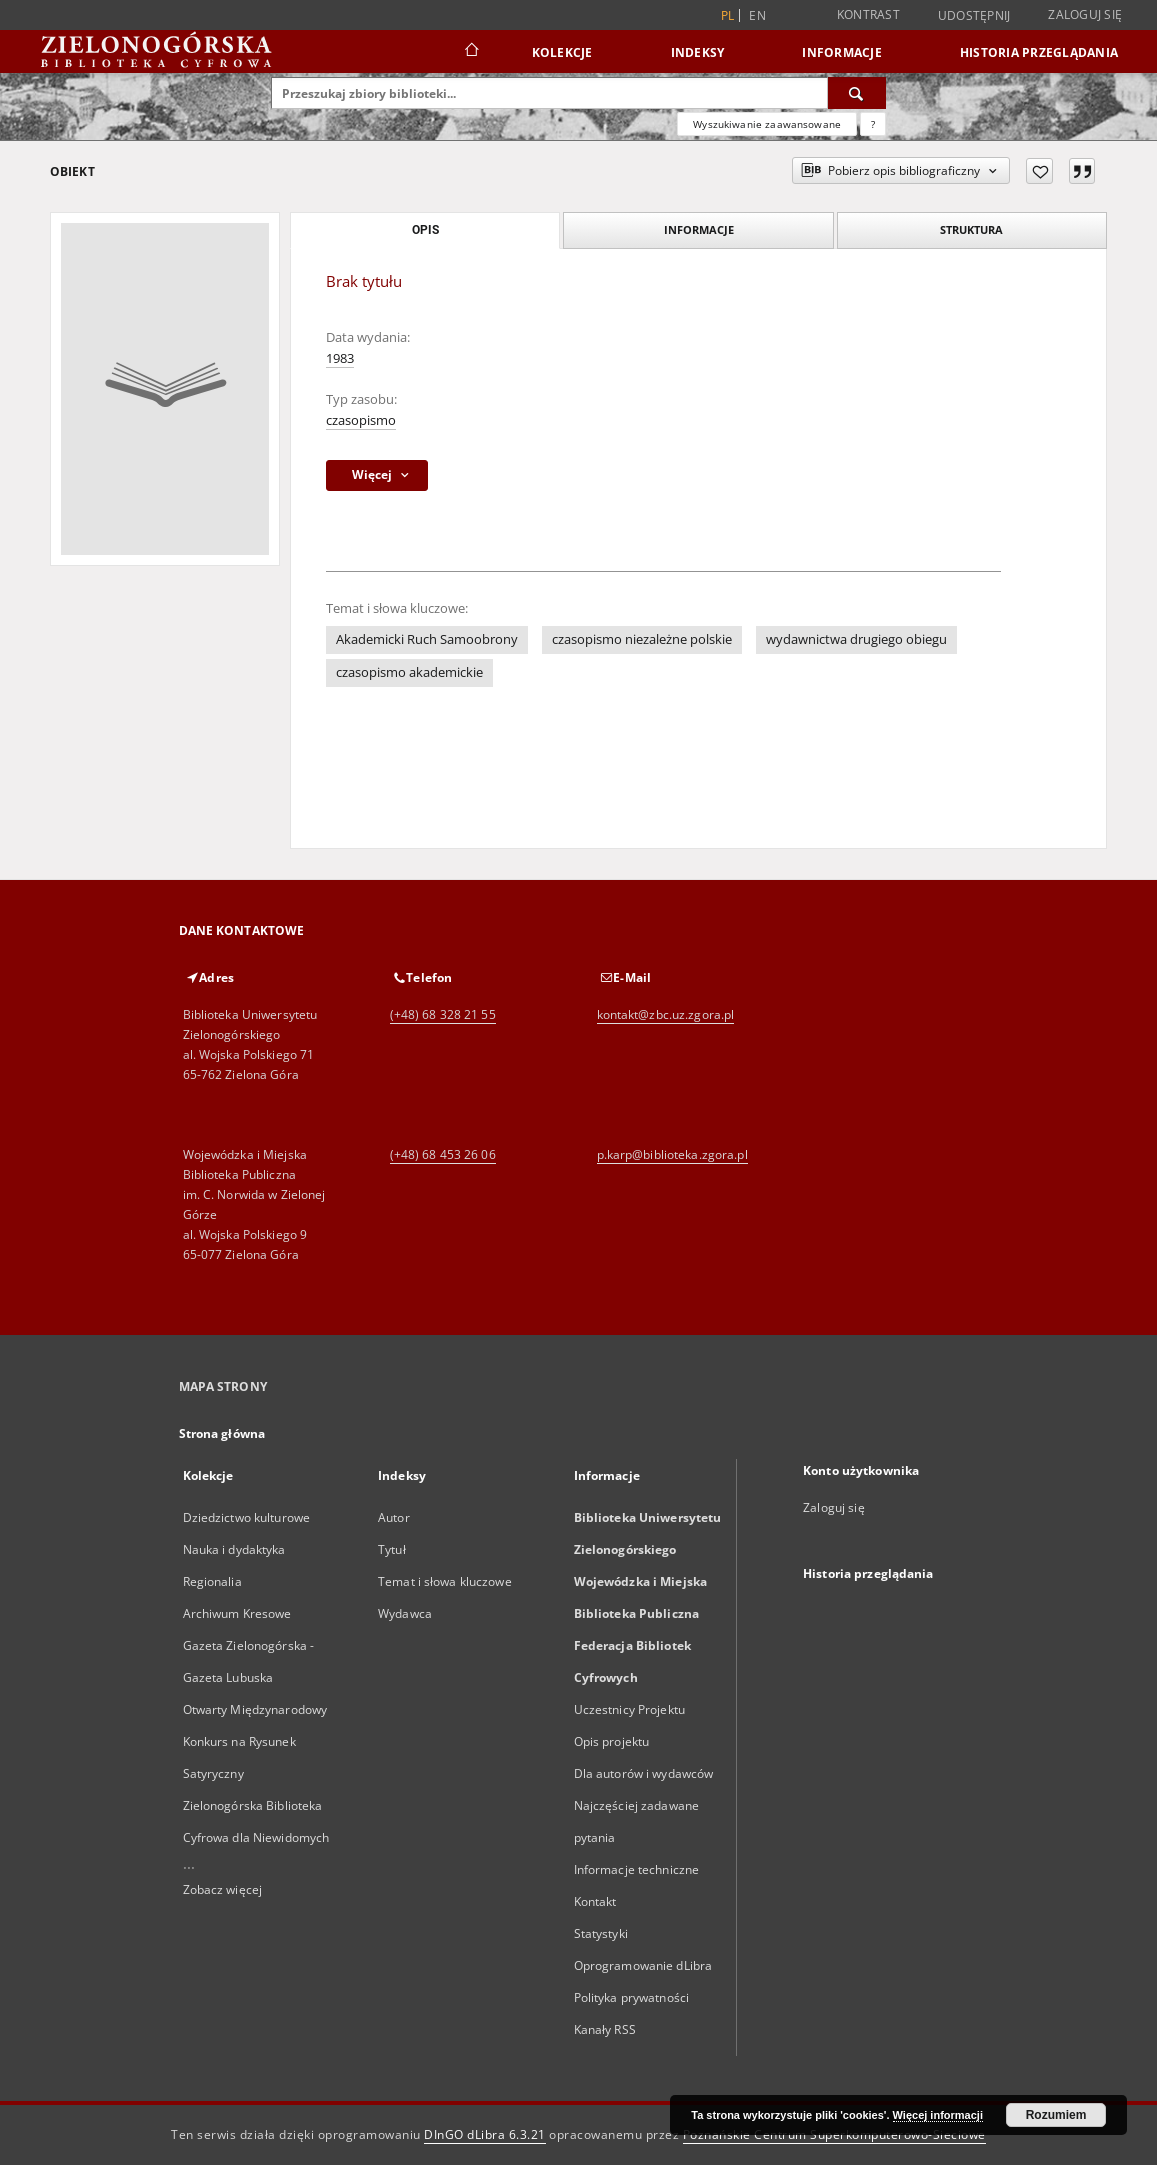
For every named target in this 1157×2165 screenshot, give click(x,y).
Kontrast (868, 14)
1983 (340, 358)
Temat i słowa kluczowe (445, 1581)
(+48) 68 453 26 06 (443, 1154)
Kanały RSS (605, 2029)
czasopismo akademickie (409, 672)
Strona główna (222, 1433)
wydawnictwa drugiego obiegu (856, 639)
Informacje (842, 52)
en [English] (757, 15)
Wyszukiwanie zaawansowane (767, 124)
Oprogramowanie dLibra (643, 1965)
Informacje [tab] (699, 229)
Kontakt (595, 1901)
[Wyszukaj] (857, 93)
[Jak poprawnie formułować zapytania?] (873, 124)
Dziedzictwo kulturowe (247, 1517)
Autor (394, 1517)
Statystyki (601, 1933)
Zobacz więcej (223, 1889)
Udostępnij (974, 16)
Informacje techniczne (637, 1869)
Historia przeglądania (1039, 52)
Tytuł (392, 1549)
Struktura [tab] (971, 229)
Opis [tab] (425, 230)
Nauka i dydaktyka (234, 1549)
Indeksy (698, 52)
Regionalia (212, 1581)
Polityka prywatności (631, 1997)
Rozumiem (1056, 2115)
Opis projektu (612, 1741)
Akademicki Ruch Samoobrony (427, 639)
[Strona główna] (470, 52)
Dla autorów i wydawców (644, 1773)
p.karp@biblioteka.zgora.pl (672, 1154)
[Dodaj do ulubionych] (1039, 171)
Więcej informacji (938, 2115)
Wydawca (405, 1613)
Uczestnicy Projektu (629, 1709)
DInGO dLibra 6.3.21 (485, 2134)
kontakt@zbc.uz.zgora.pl (666, 1014)
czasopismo (361, 420)
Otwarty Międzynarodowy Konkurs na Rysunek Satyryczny (255, 1741)
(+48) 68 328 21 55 (443, 1014)
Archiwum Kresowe (237, 1613)
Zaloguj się (1085, 14)
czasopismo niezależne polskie (642, 639)
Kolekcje (562, 52)
